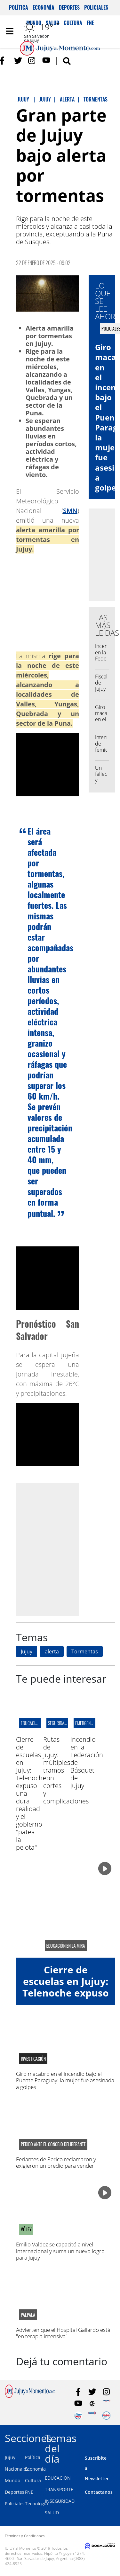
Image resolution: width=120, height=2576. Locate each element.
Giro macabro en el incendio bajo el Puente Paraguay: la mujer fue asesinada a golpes (65, 2080)
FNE (29, 2492)
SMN (70, 510)
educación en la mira (65, 1945)
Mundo (12, 2480)
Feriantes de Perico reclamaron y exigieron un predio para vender (56, 2162)
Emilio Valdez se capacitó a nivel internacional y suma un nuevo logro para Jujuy (60, 2251)
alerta (52, 1651)
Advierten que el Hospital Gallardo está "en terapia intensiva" (63, 2333)
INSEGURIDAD (60, 2501)
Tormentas (84, 1651)
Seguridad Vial (61, 1723)
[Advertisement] (60, 1549)
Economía (43, 7)
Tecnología (36, 2504)
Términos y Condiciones (24, 2535)
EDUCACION (58, 2478)
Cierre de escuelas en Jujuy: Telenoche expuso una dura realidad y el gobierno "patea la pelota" (65, 1998)
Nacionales (16, 2469)
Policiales (96, 7)
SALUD (52, 2513)
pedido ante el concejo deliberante (53, 2144)
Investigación (33, 2059)
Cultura (33, 2480)
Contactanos (99, 2492)
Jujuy (26, 1651)
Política (18, 7)
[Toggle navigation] (9, 31)
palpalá (28, 2315)
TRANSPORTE (59, 2489)
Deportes (69, 7)
